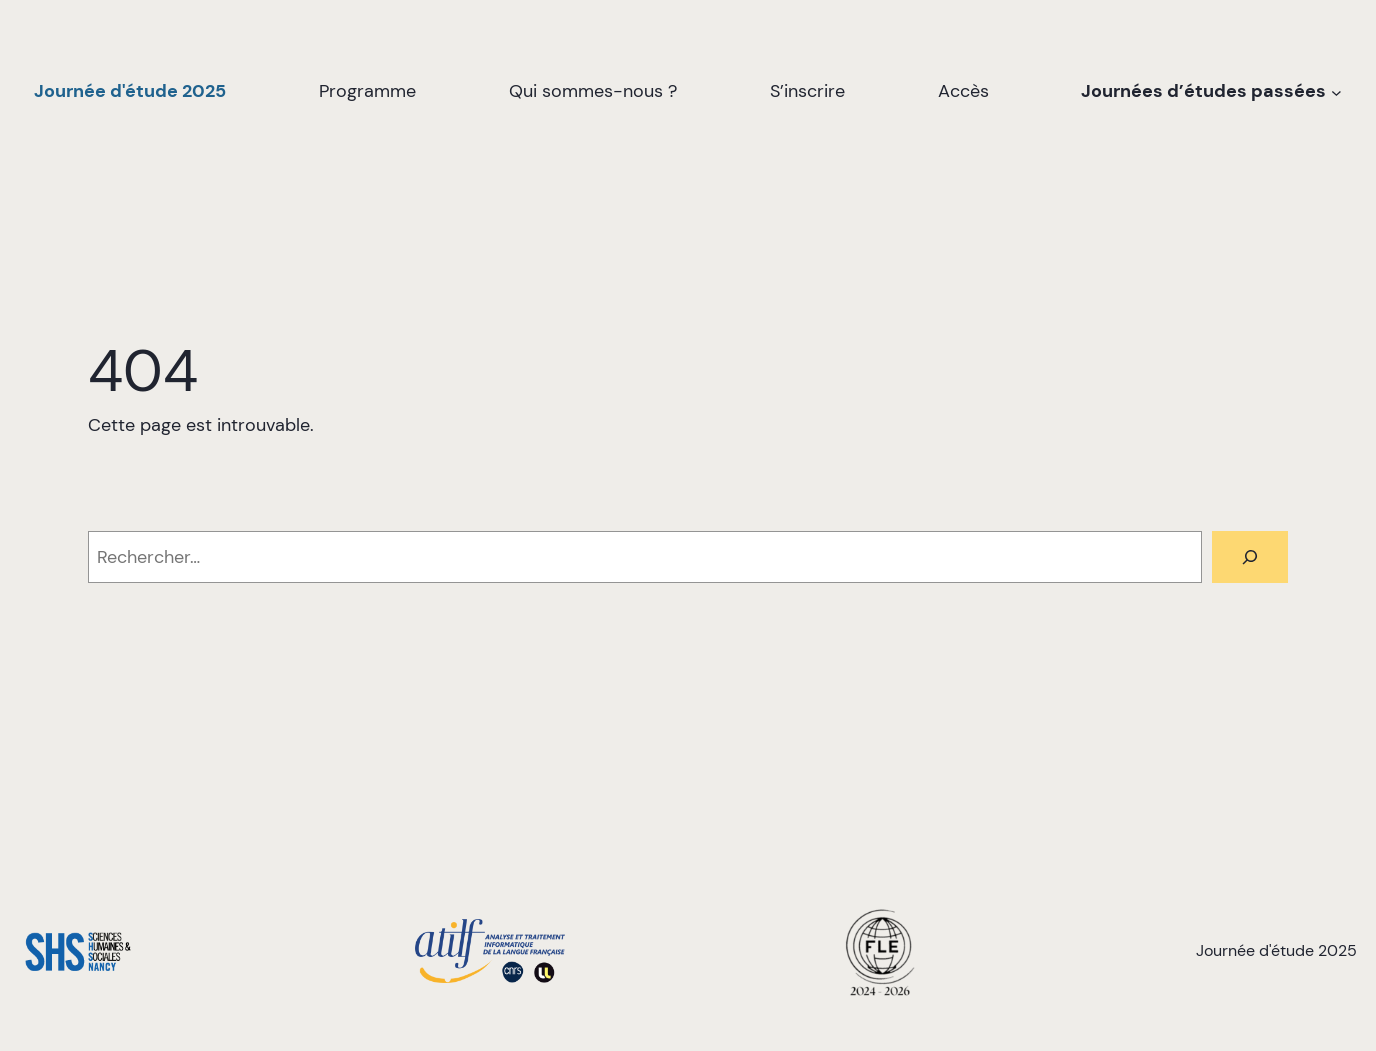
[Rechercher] (1250, 557)
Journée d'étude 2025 (130, 91)
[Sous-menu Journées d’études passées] (1336, 91)
